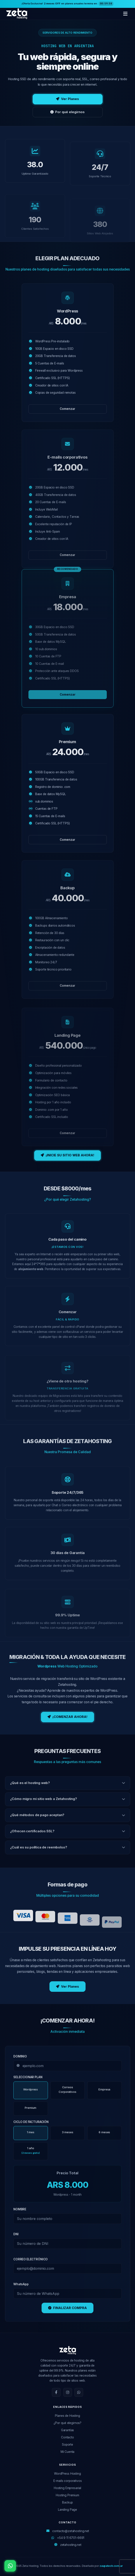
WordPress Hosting (67, 2475)
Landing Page (67, 2511)
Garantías (67, 2432)
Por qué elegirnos (67, 112)
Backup (67, 2504)
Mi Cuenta (68, 2453)
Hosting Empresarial (67, 2489)
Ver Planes (67, 99)
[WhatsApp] (78, 2393)
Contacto (67, 2439)
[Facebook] (56, 2393)
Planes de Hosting (67, 2417)
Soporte (67, 2446)
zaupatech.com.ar (111, 2567)
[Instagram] (67, 2393)
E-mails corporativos (67, 2482)
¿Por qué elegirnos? (67, 2424)
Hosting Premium (67, 2496)
